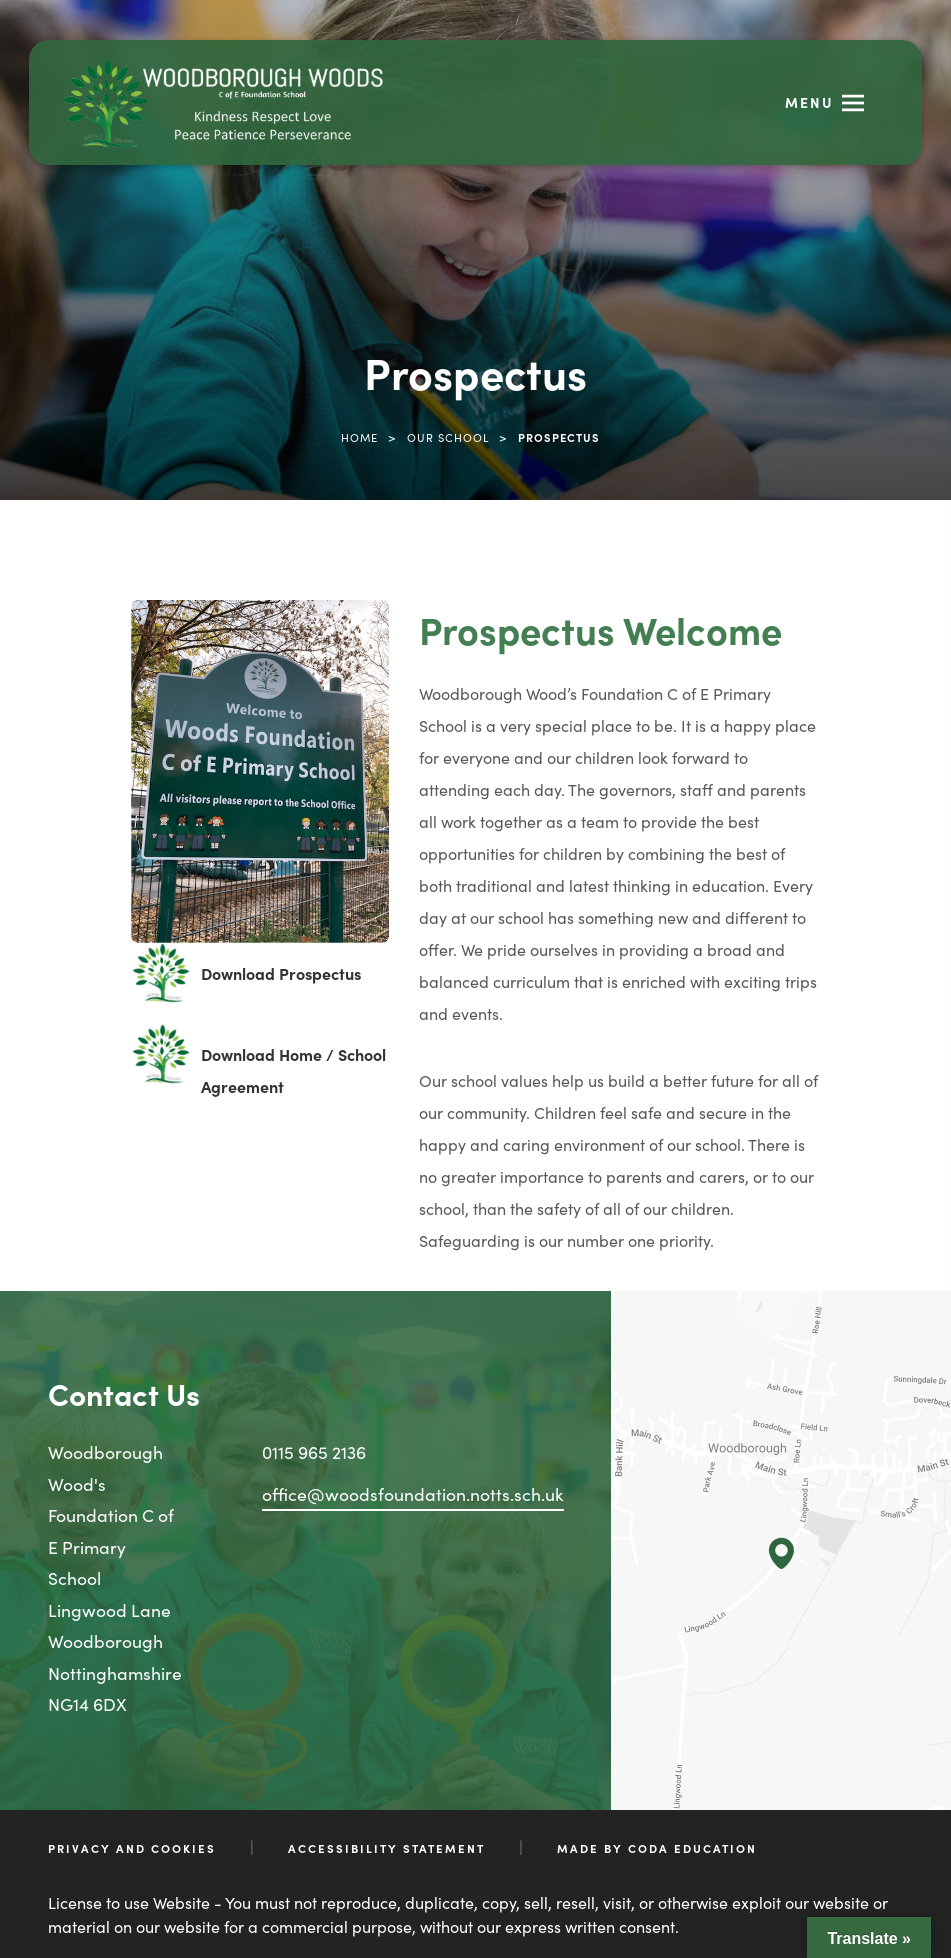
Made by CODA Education (657, 1848)
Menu (809, 102)
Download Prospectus (281, 973)
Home (359, 437)
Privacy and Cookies (132, 1848)
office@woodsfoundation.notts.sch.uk (413, 1493)
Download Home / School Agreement (293, 1070)
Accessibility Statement (386, 1848)
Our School (448, 437)
